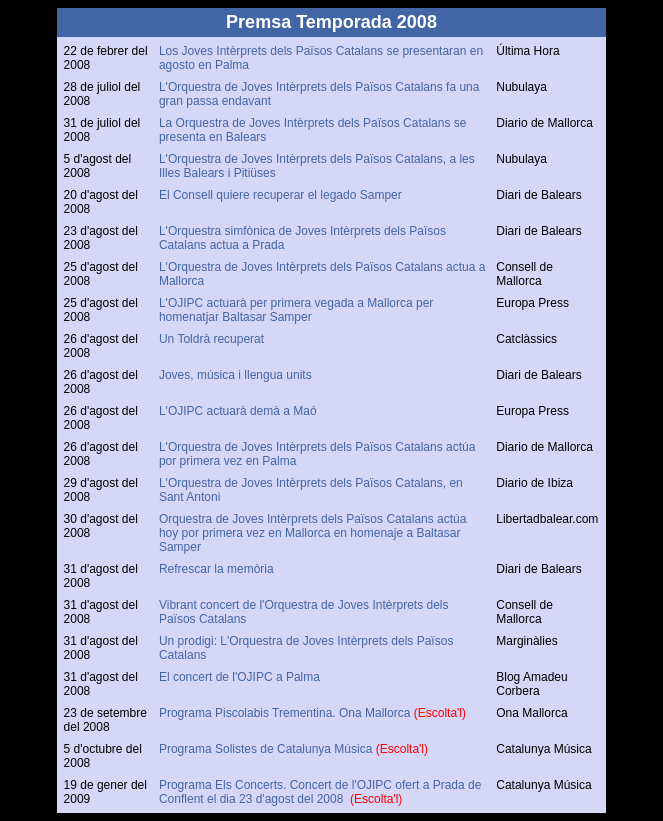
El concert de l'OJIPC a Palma (239, 677)
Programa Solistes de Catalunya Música (267, 749)
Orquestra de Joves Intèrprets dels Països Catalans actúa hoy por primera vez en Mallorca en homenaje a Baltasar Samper (313, 533)
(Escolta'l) (440, 713)
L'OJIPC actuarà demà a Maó (238, 411)
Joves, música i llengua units (237, 375)
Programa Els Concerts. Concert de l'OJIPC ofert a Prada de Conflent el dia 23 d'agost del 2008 (320, 792)
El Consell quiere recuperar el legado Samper (283, 195)
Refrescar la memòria (216, 569)
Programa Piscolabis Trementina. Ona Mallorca (286, 713)
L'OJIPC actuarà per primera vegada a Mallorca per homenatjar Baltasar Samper (296, 310)
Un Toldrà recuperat (211, 339)
